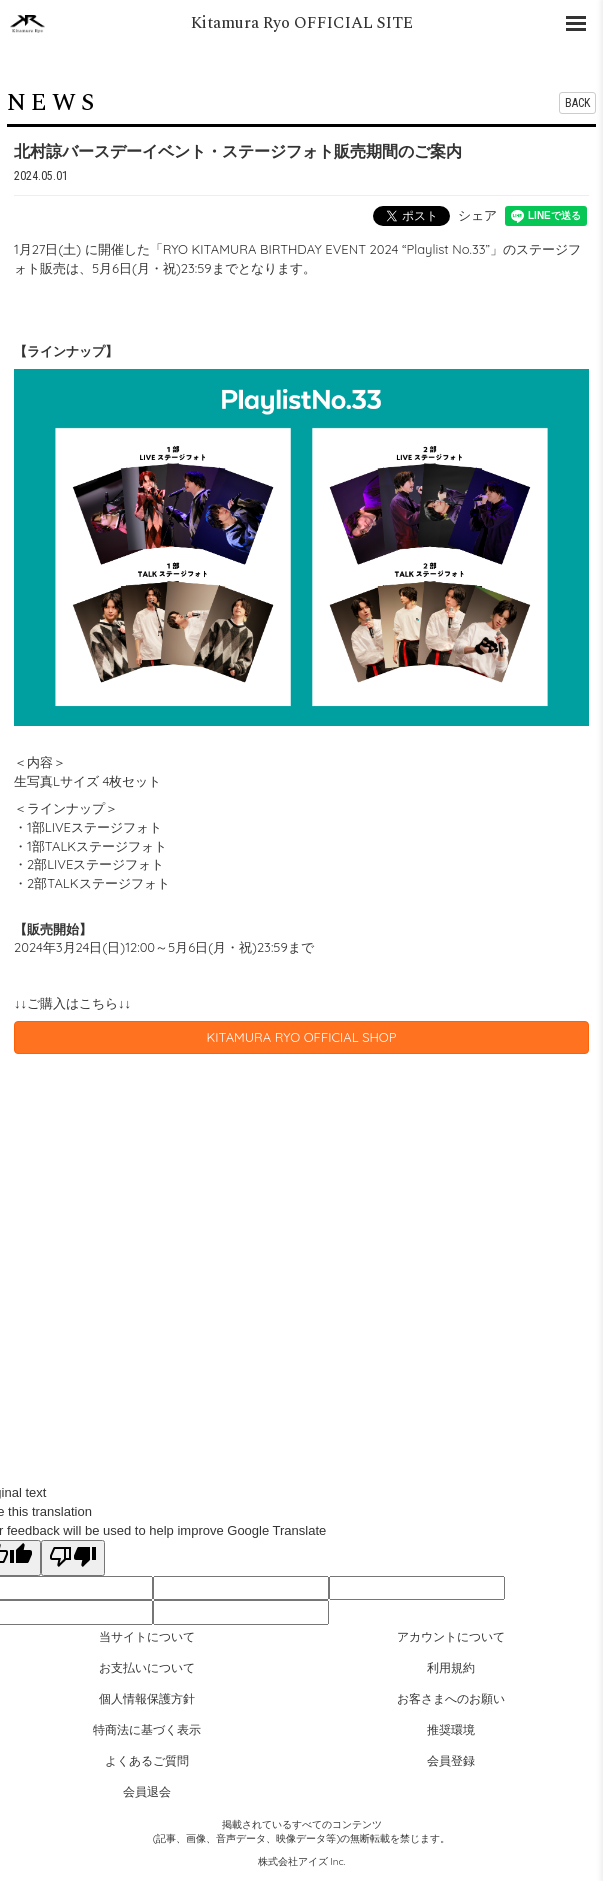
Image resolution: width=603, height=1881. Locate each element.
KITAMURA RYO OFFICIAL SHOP (301, 1037)
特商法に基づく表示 (147, 1729)
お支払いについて (147, 1667)
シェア (477, 215)
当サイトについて (147, 1636)
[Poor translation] (73, 1558)
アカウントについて (451, 1636)
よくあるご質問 (147, 1760)
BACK (577, 103)
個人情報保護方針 (147, 1698)
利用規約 (451, 1667)
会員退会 (147, 1791)
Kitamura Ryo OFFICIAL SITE (302, 23)
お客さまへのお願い (451, 1698)
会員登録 (451, 1760)
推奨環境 (451, 1729)
